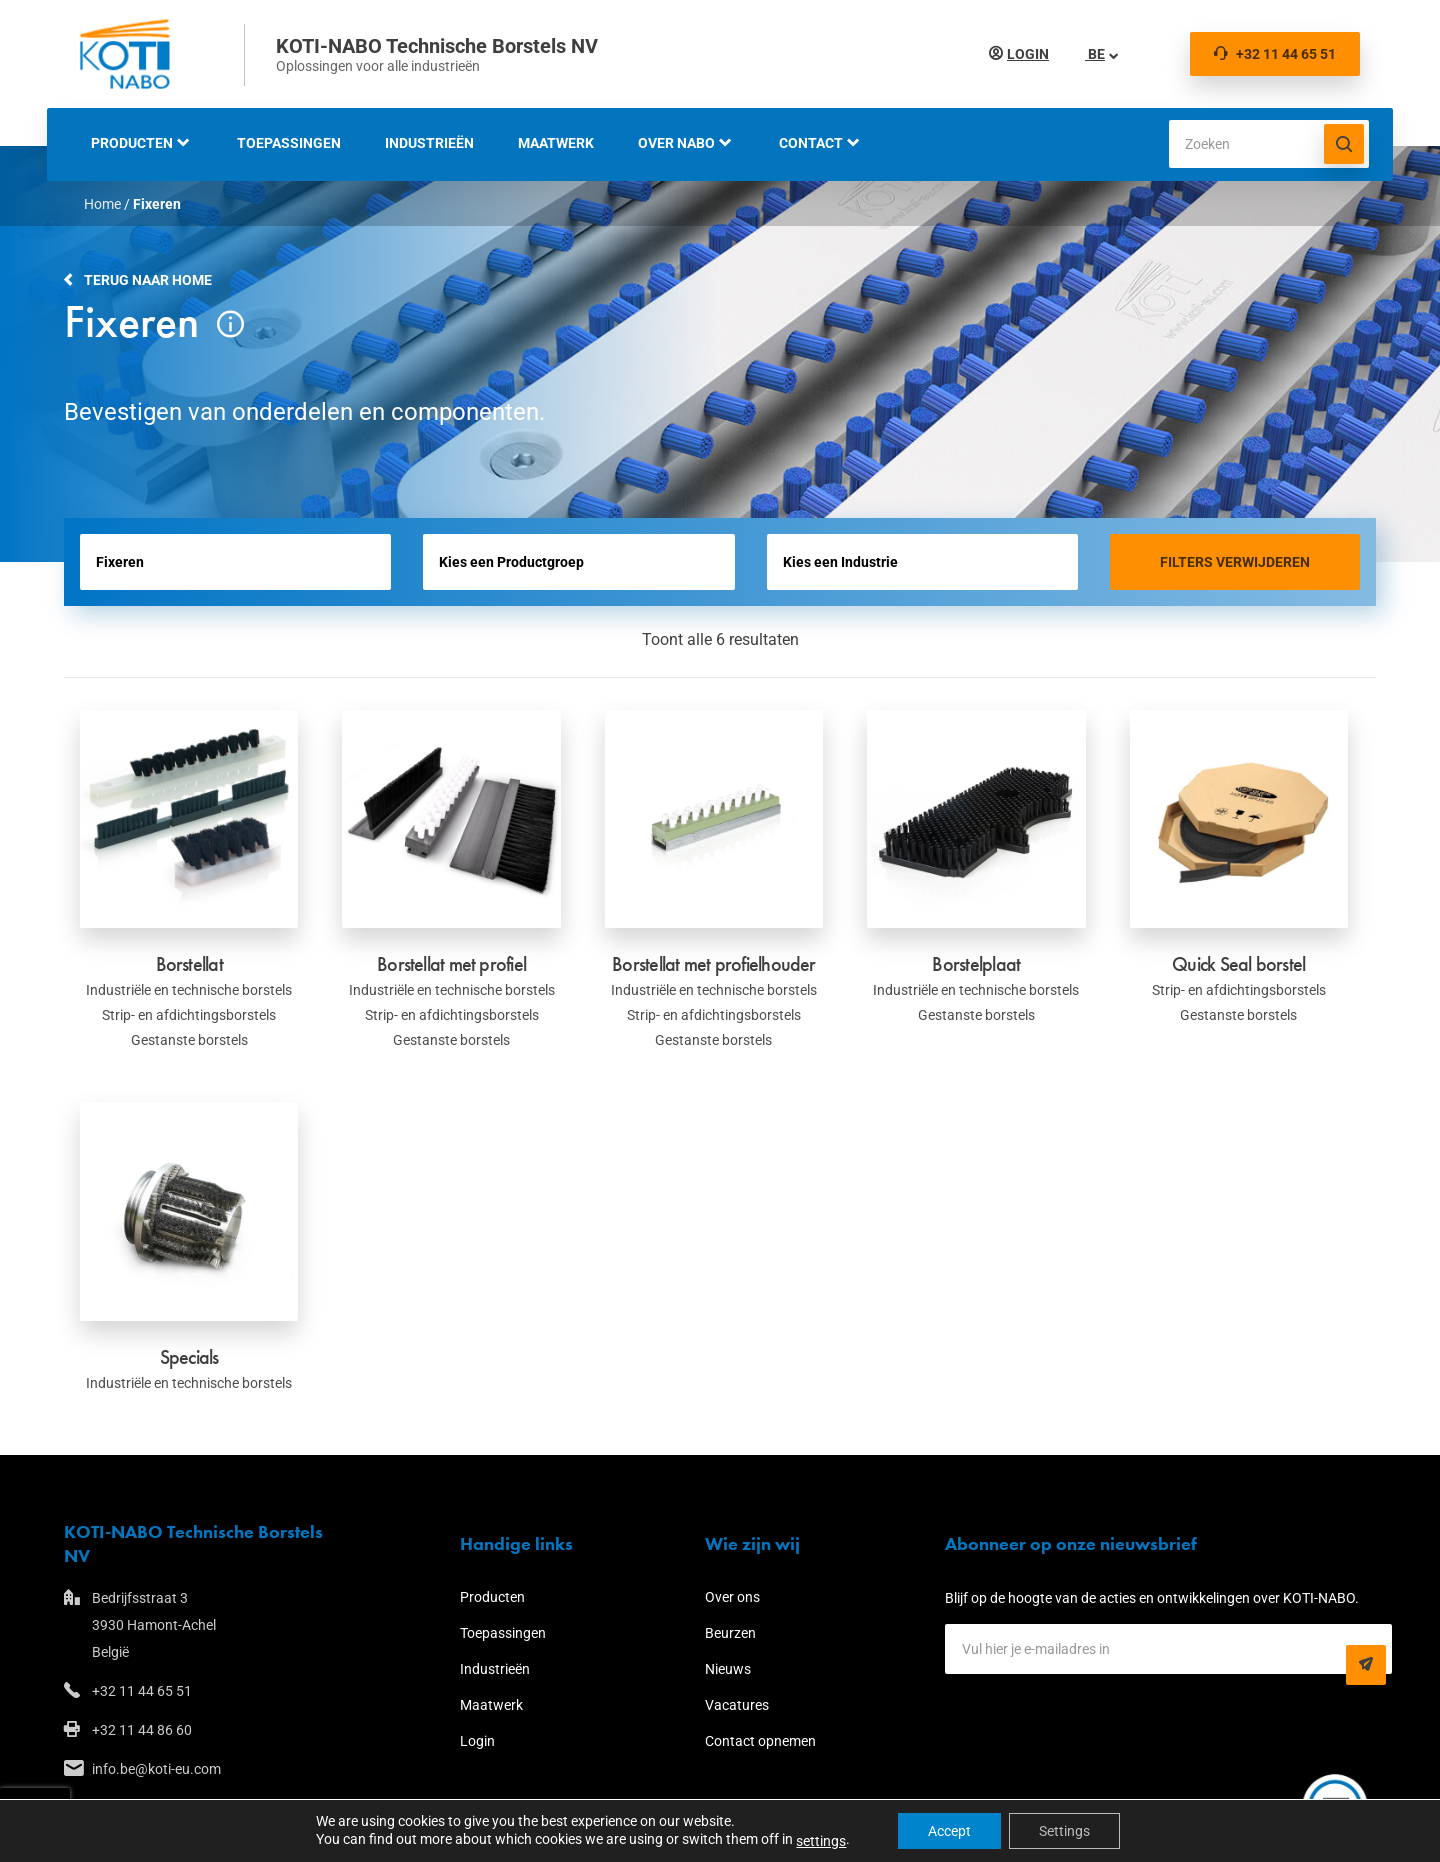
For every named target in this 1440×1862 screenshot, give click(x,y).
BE (1095, 54)
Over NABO (676, 143)
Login (1028, 54)
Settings (1064, 1831)
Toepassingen (289, 143)
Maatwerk (556, 143)
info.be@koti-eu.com (156, 1769)
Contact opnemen (760, 1741)
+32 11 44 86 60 (142, 1730)
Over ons (732, 1597)
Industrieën (429, 143)
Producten (132, 143)
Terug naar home (148, 280)
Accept (949, 1831)
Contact (811, 143)
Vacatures (737, 1705)
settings (821, 1841)
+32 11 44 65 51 (1275, 54)
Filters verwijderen (1235, 562)
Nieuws (728, 1669)
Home (102, 204)
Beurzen (730, 1633)
